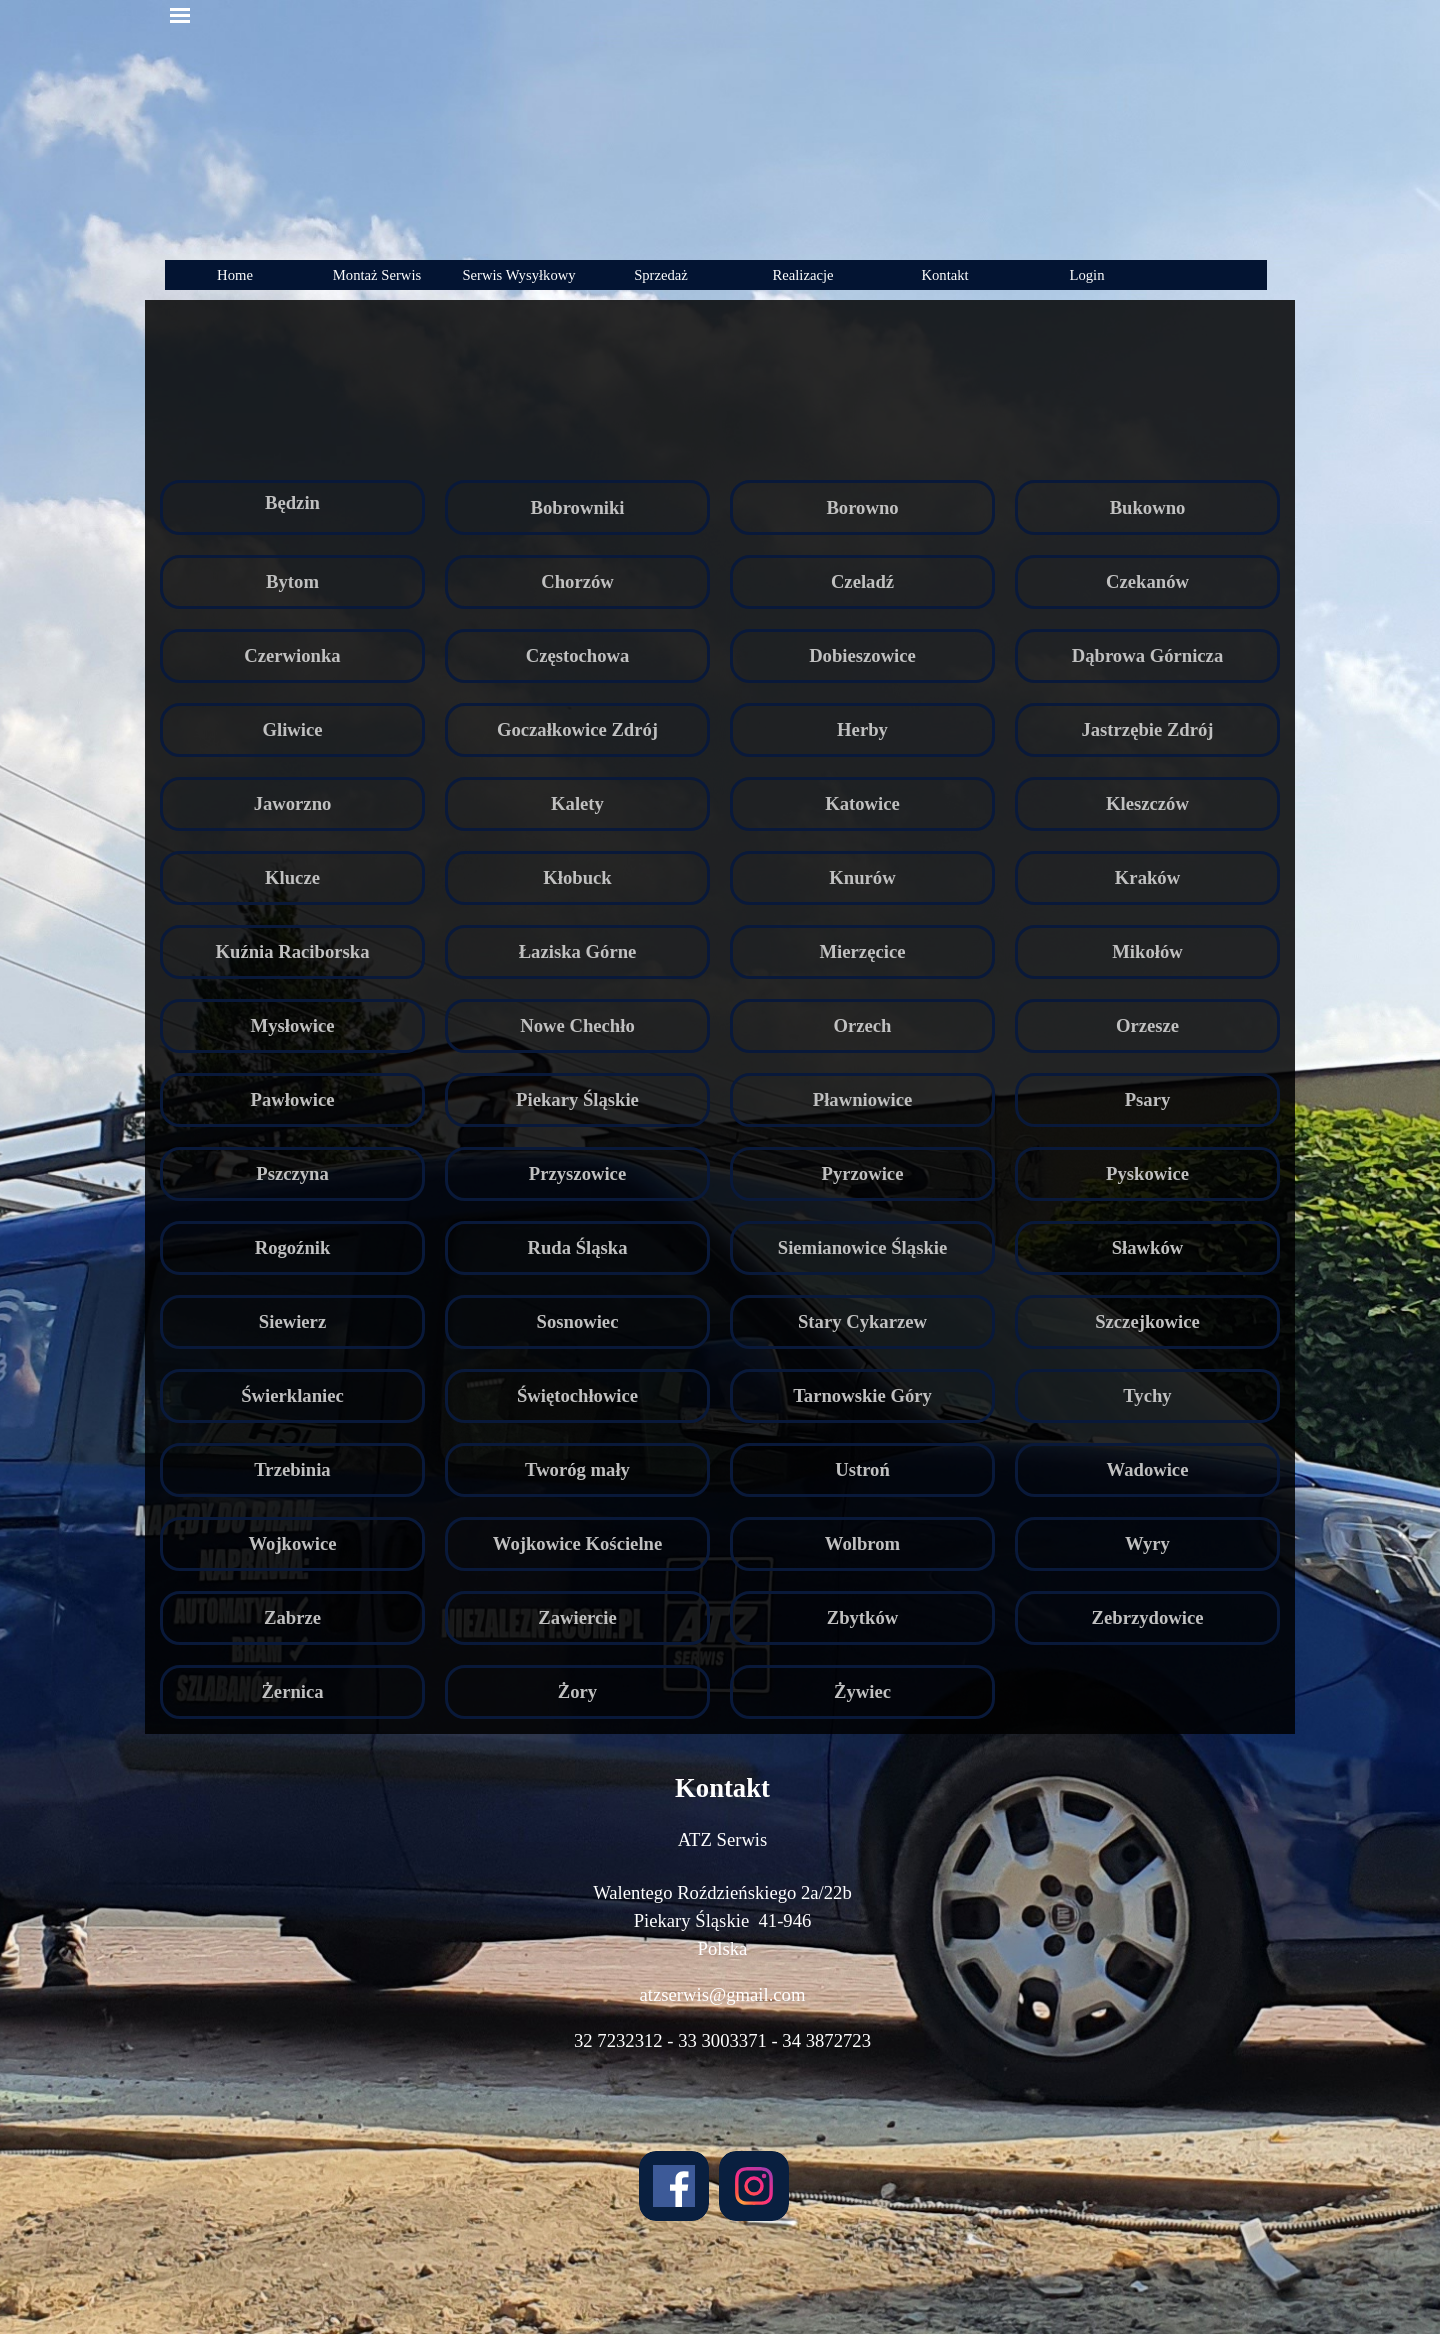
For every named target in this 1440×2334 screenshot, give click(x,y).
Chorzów (577, 581)
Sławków (1148, 1247)
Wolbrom (862, 1543)
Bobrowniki (577, 507)
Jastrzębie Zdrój (1147, 729)
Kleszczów (1147, 803)
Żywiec (862, 1691)
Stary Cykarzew (862, 1321)
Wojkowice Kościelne (577, 1543)
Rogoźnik (293, 1247)
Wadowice (1148, 1469)
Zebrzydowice (1148, 1617)
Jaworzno (293, 803)
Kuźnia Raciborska (293, 951)
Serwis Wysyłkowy (518, 275)
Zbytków (863, 1617)
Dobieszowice (862, 655)
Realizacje (802, 275)
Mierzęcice (863, 951)
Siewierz (292, 1321)
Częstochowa (578, 655)
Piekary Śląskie (577, 1099)
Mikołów (1147, 951)
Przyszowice (577, 1173)
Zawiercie (577, 1617)
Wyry (1147, 1543)
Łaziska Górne (578, 951)
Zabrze (292, 1617)
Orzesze (1147, 1025)
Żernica (292, 1691)
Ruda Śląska (577, 1247)
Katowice (862, 803)
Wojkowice (292, 1543)
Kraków (1147, 877)
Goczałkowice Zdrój (577, 729)
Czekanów (1147, 581)
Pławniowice (863, 1099)
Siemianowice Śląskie (862, 1247)
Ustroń (862, 1469)
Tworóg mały (577, 1469)
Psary (1148, 1099)
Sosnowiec (578, 1321)
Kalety (577, 803)
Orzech (862, 1025)
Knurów (862, 877)
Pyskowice (1147, 1173)
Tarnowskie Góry (862, 1395)
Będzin (292, 502)
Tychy (1147, 1395)
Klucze (292, 877)
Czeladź (862, 581)
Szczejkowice (1147, 1321)
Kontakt (944, 275)
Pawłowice (293, 1099)
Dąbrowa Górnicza (1147, 655)
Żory (577, 1691)
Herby (862, 729)
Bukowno (1148, 507)
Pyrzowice (863, 1173)
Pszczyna (292, 1173)
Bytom (292, 581)
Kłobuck (577, 877)
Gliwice (292, 729)
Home (235, 275)
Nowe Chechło (577, 1025)
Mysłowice (293, 1025)
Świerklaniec (292, 1395)
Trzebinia (292, 1469)
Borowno (862, 507)
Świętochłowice (577, 1395)
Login (1086, 275)
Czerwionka (292, 655)
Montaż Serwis (377, 275)
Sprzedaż (661, 275)
